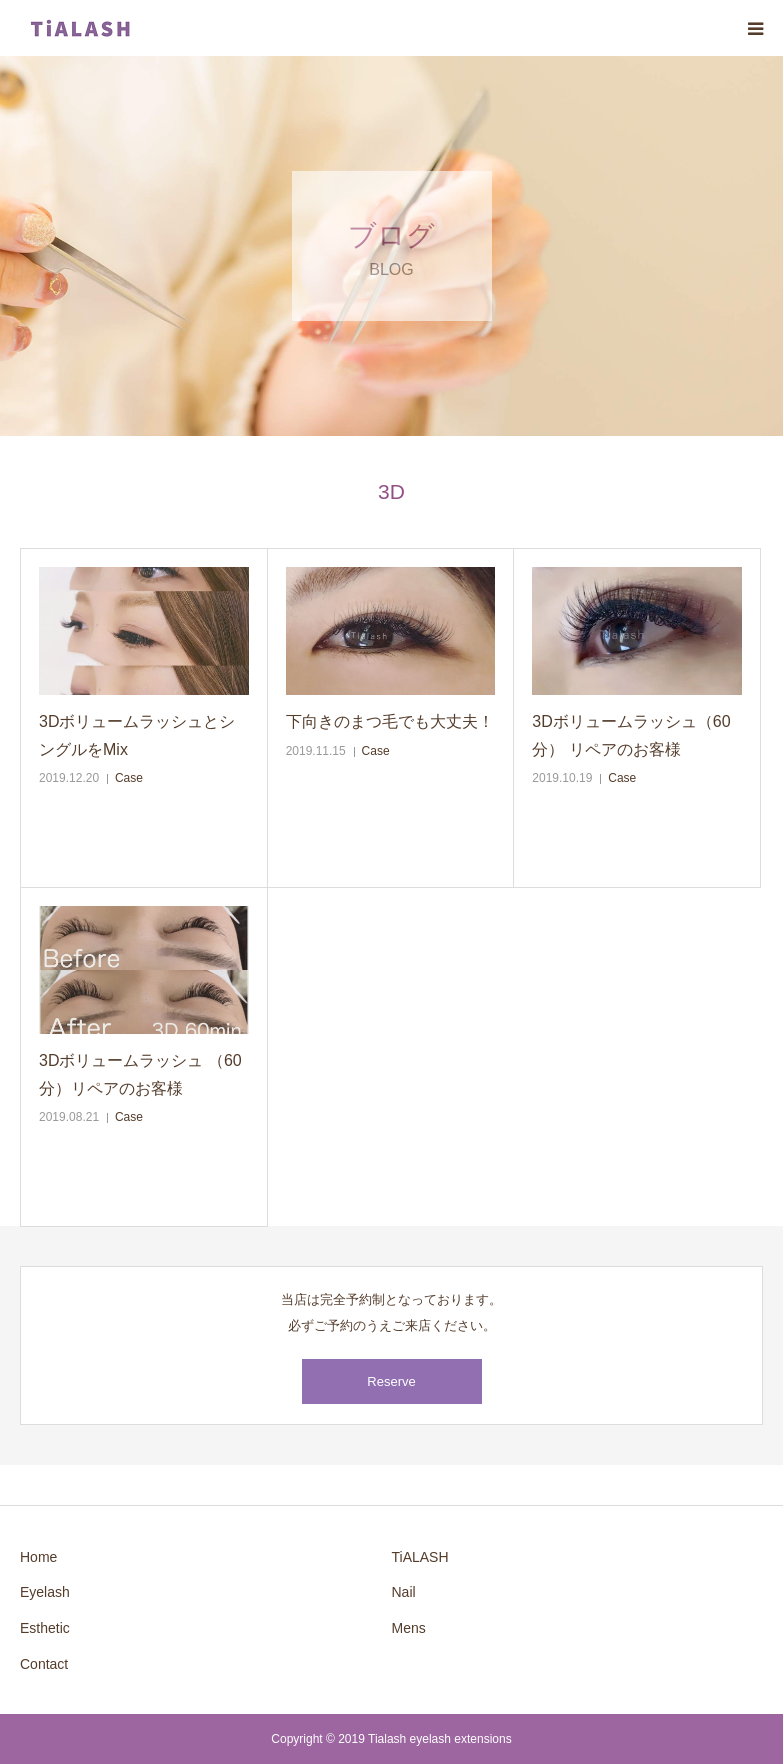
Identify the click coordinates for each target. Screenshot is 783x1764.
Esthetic (45, 1628)
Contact (44, 1664)
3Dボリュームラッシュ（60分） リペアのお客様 (631, 735)
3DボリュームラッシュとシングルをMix (137, 735)
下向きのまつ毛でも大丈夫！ (390, 721)
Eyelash (45, 1592)
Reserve (391, 1381)
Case (129, 778)
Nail (404, 1592)
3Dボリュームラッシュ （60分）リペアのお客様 (140, 1074)
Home (38, 1557)
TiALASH (420, 1557)
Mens (409, 1628)
